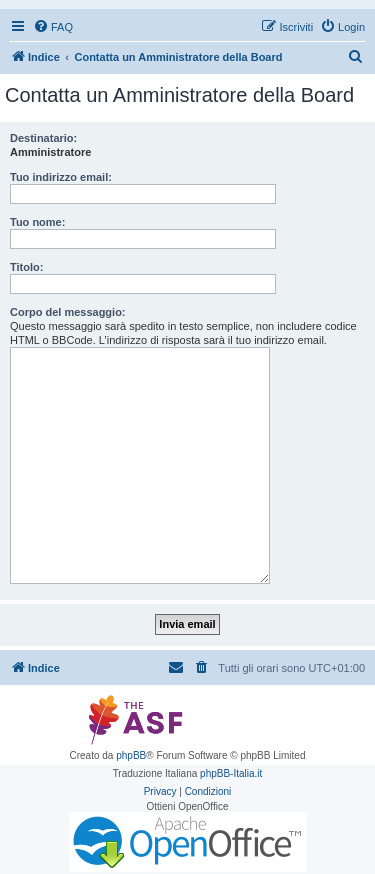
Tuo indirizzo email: (61, 177)
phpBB (131, 755)
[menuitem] (53, 27)
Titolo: (26, 267)
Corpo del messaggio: (68, 312)
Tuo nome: (37, 222)
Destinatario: (43, 138)
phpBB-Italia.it (231, 773)
